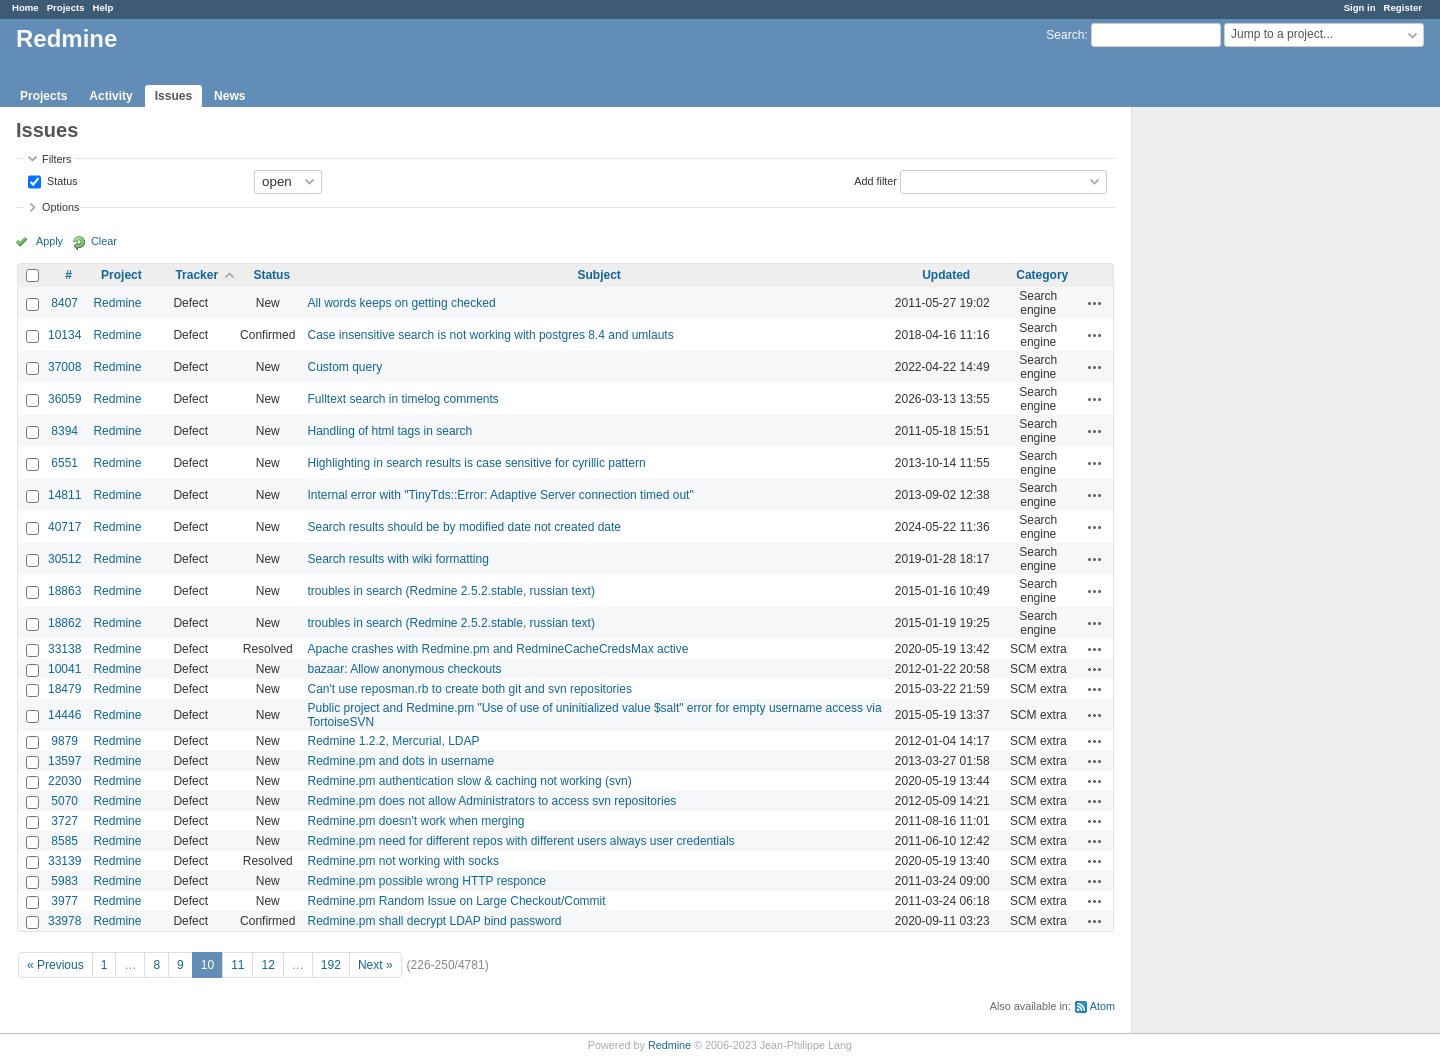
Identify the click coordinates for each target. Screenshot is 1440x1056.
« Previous (55, 965)
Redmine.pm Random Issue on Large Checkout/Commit (456, 901)
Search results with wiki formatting (397, 559)
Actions (1095, 303)
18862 (64, 623)
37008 (64, 367)
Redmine (117, 303)
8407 (64, 303)
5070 (64, 801)
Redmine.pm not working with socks (402, 861)
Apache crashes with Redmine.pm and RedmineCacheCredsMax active (497, 649)
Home (25, 7)
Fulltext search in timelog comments (402, 399)
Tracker (196, 275)
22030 (64, 781)
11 (237, 965)
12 (267, 965)
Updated (946, 275)
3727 (64, 821)
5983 (64, 881)
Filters (56, 159)
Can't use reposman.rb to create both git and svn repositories (469, 689)
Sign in (1360, 7)
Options (60, 207)
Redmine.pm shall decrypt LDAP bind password (434, 921)
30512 (64, 559)
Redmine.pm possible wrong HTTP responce (426, 881)
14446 (64, 715)
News (229, 96)
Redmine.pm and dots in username (400, 761)
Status (61, 180)
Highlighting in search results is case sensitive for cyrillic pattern (476, 463)
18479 (64, 689)
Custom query (344, 367)
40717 (64, 527)
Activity (110, 96)
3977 (64, 901)
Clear (104, 241)
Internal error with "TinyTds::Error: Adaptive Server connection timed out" (500, 495)
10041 (64, 669)
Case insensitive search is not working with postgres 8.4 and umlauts (490, 335)
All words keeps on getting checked (401, 303)
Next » (375, 965)
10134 (64, 335)
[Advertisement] (1232, 421)
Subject (598, 275)
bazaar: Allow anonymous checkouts (404, 669)
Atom (1102, 1006)
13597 (64, 761)
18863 (64, 591)
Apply (49, 241)
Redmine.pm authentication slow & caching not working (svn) (469, 781)
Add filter (875, 180)
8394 (64, 431)
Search (1065, 35)
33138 (64, 649)
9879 (64, 741)
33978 (64, 921)
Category (1042, 275)
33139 (64, 861)
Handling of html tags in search (389, 431)
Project (121, 275)
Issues (173, 96)
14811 (64, 495)
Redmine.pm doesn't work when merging (415, 821)
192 (331, 965)
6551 (64, 463)
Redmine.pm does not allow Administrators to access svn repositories (491, 801)
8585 (64, 841)
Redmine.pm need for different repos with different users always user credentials (520, 841)
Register (1403, 7)
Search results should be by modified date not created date (464, 527)
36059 (64, 399)
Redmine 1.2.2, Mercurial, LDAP (393, 741)
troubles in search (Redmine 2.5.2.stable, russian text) (450, 591)
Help (103, 7)
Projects (66, 7)
